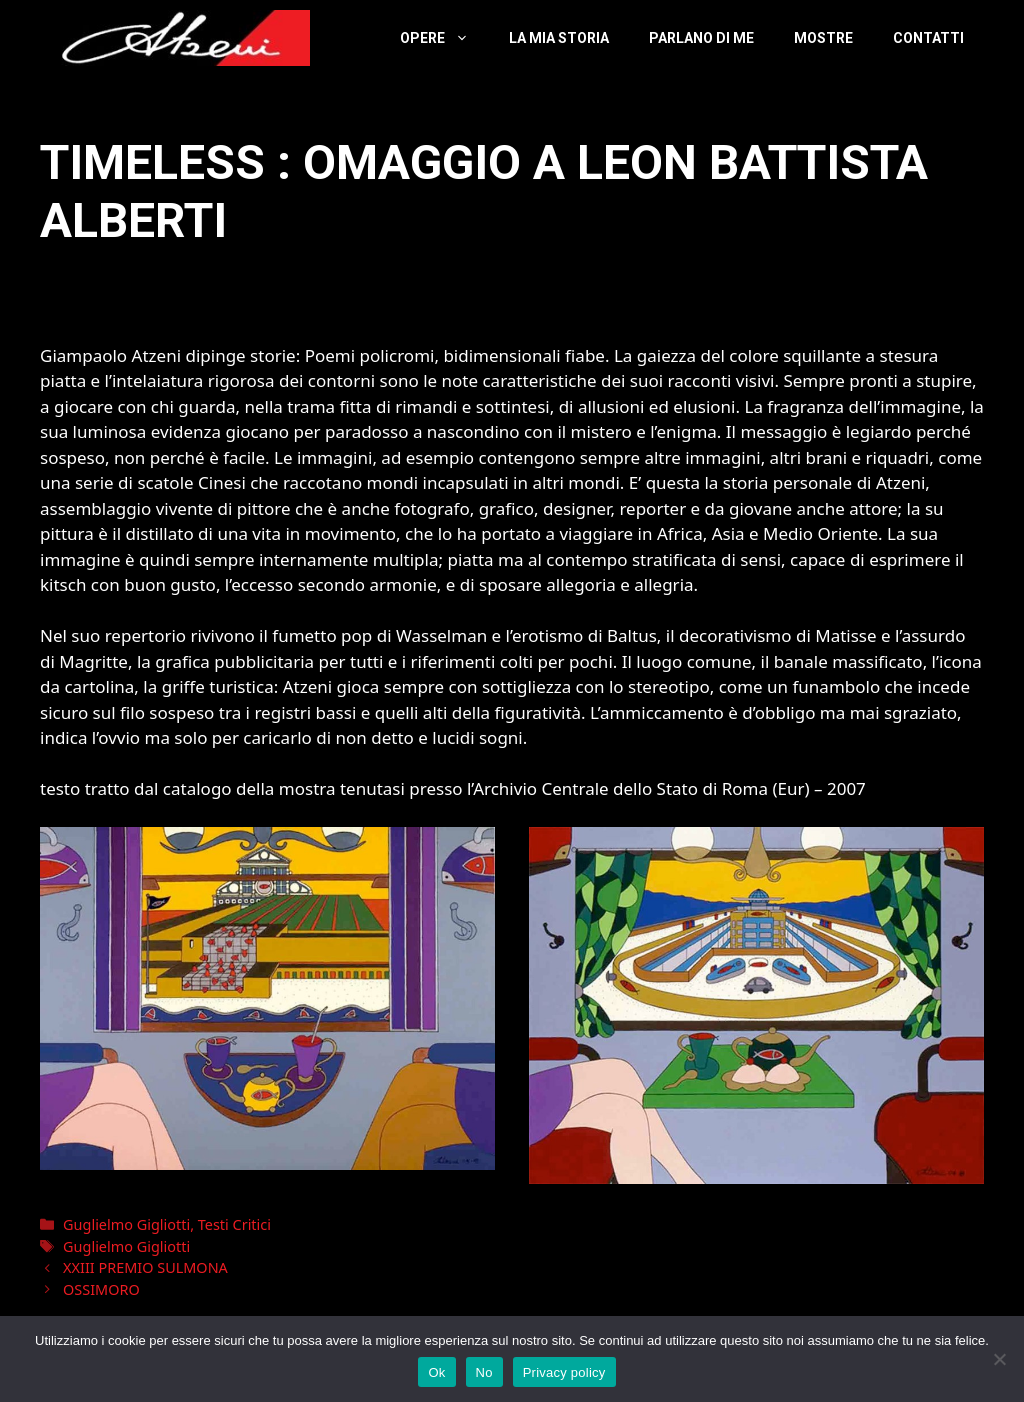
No (484, 1372)
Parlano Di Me (701, 38)
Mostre (823, 38)
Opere (444, 38)
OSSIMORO (101, 1289)
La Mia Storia (559, 38)
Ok (436, 1372)
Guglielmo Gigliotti (126, 1224)
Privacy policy (564, 1372)
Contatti (928, 38)
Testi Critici (234, 1224)
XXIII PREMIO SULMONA (145, 1267)
